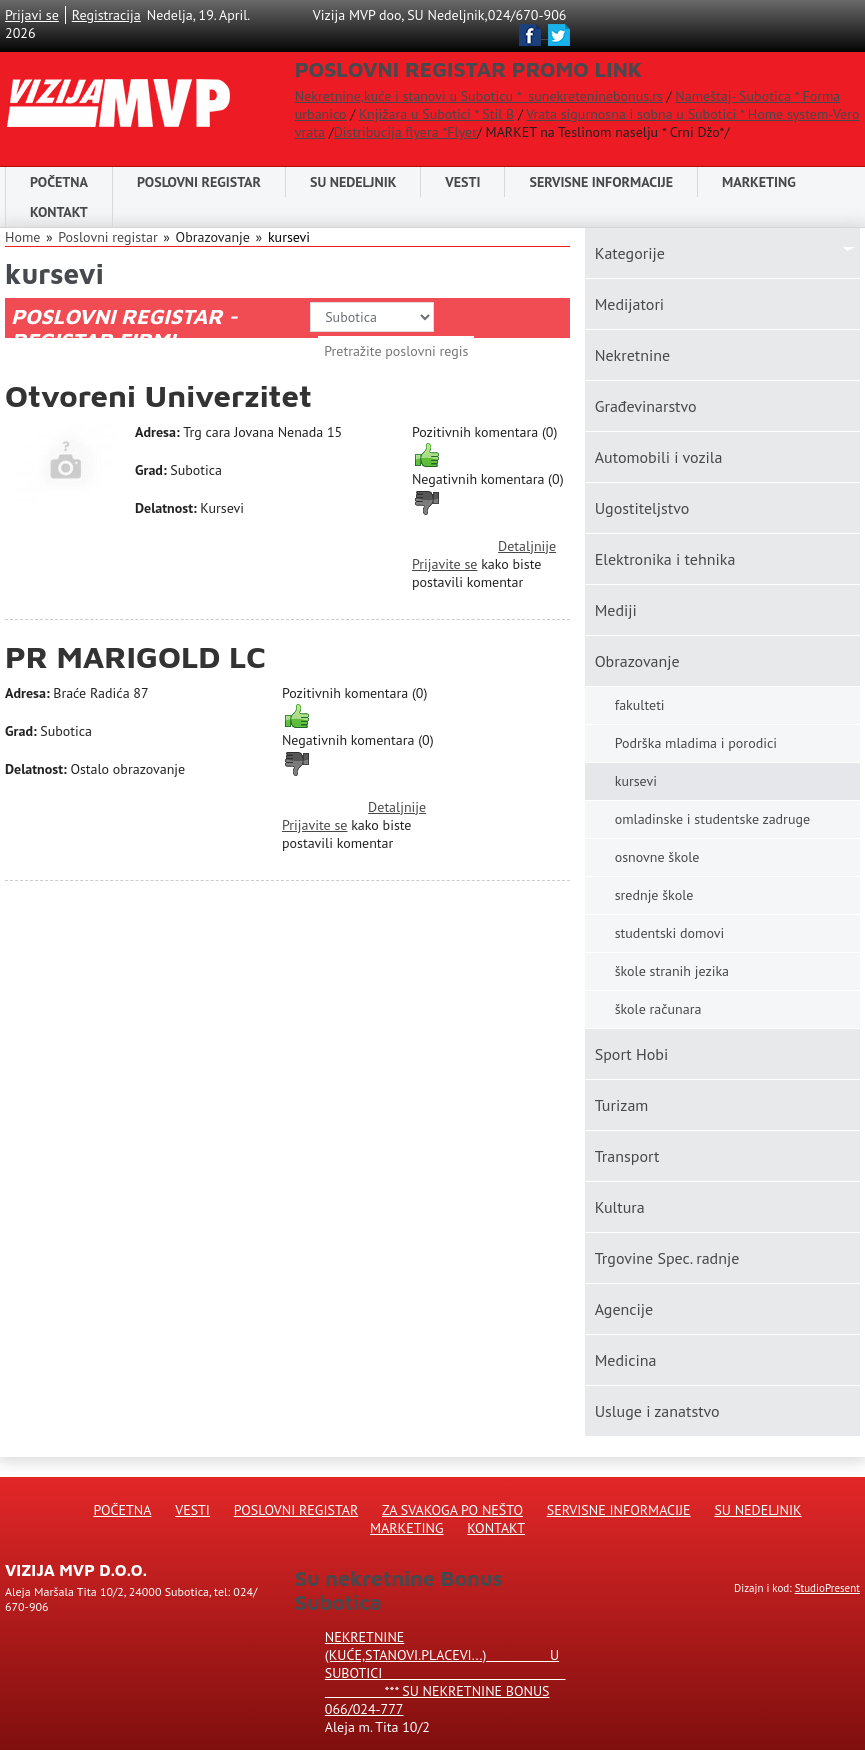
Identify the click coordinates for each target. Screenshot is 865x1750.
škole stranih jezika (672, 971)
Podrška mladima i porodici (696, 743)
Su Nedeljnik (757, 1510)
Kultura (620, 1207)
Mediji (616, 610)
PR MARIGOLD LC (135, 656)
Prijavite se (444, 564)
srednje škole (654, 895)
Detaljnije (527, 546)
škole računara (658, 1009)
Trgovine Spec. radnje (667, 1258)
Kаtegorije (630, 253)
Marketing (759, 182)
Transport (627, 1156)
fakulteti (640, 705)
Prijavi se (32, 15)
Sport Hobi (632, 1054)
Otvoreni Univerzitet (158, 395)
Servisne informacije (601, 182)
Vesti (462, 182)
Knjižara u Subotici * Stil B (436, 114)
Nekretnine (632, 355)
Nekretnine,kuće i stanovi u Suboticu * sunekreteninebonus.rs (479, 96)
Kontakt (59, 212)
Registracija (106, 15)
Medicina (626, 1360)
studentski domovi (670, 933)
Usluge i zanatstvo (657, 1411)
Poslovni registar (107, 237)
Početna (59, 182)
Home (22, 237)
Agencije (624, 1309)
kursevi (289, 237)
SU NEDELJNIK (353, 182)
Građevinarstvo (646, 406)
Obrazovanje (637, 661)
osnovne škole (657, 857)
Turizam (622, 1105)
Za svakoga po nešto (452, 1510)
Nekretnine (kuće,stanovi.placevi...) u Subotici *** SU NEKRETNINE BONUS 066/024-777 (445, 1673)
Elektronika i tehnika (665, 559)
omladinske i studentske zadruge (712, 819)
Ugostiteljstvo (642, 508)
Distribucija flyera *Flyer (405, 132)
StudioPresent (827, 1588)
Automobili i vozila (659, 457)
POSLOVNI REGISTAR (199, 182)
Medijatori (629, 304)
